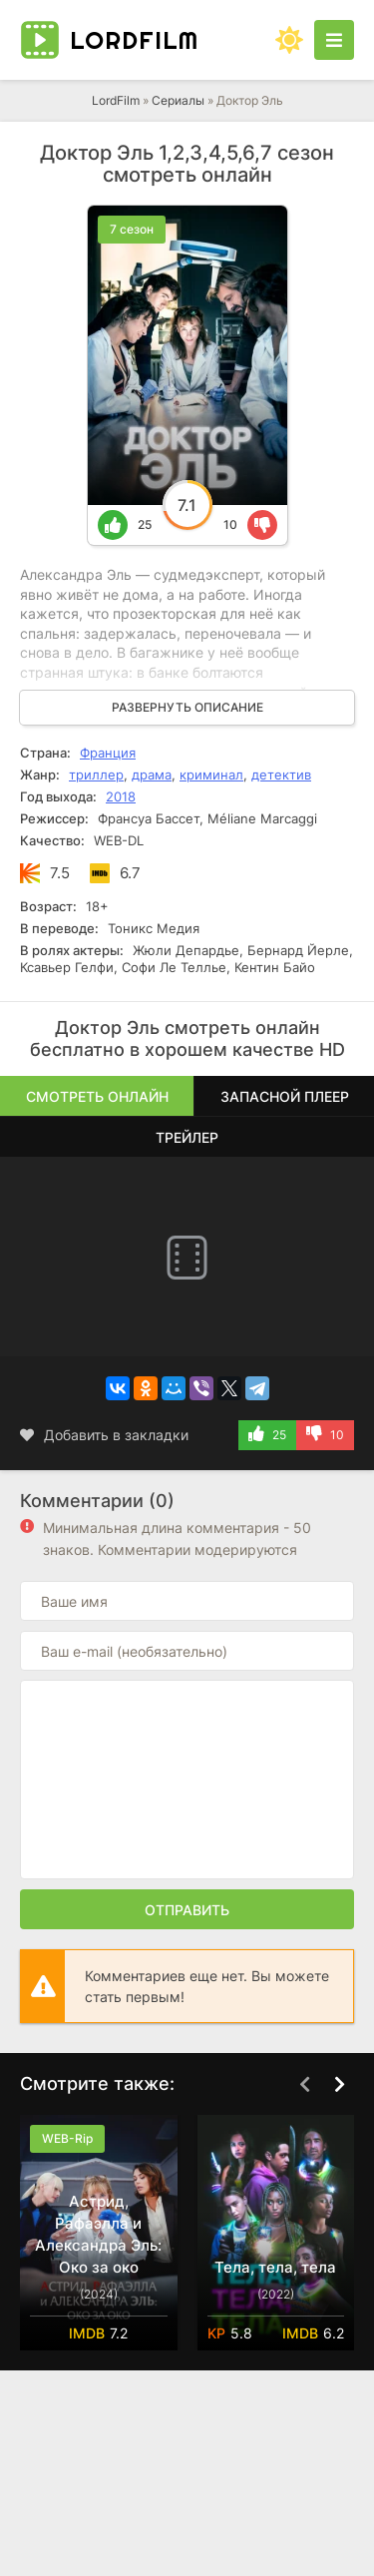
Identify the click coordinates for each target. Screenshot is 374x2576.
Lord (134, 40)
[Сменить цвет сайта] (289, 40)
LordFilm (116, 100)
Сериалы (178, 100)
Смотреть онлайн (97, 1096)
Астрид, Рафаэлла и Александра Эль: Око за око (98, 2234)
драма (152, 774)
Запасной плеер (284, 1096)
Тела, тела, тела (275, 2267)
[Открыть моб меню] (334, 40)
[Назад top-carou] (304, 2085)
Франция (108, 753)
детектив (281, 774)
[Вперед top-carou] (339, 2085)
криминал (211, 774)
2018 (121, 796)
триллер (96, 774)
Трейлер (187, 1137)
